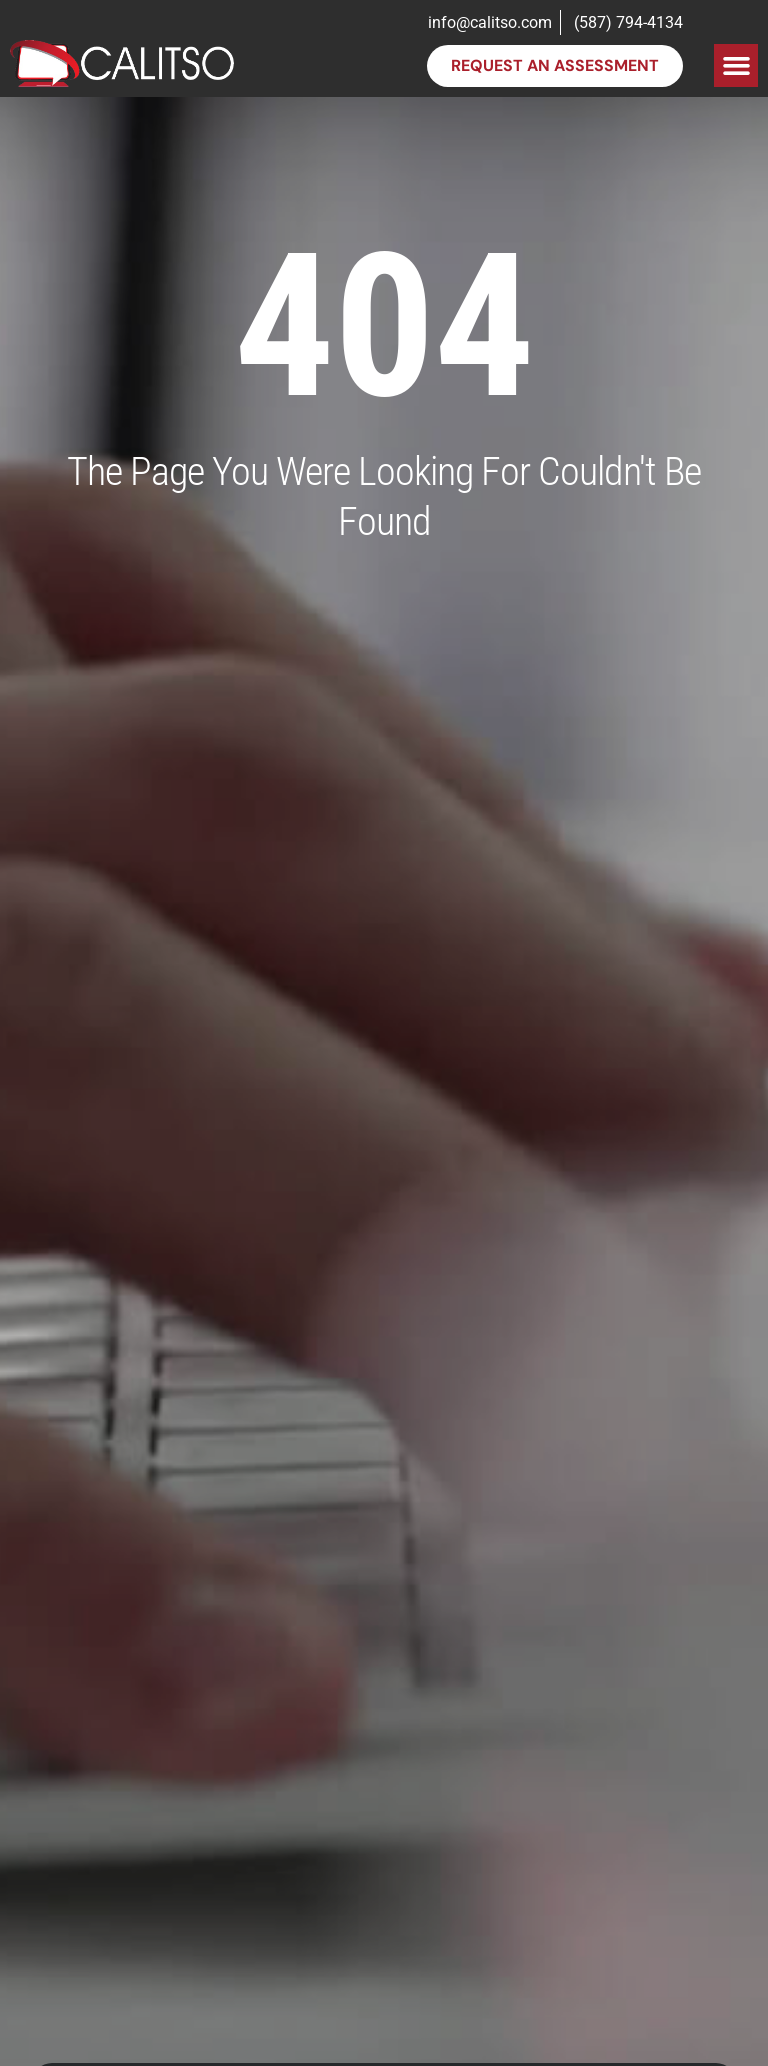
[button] (736, 66)
